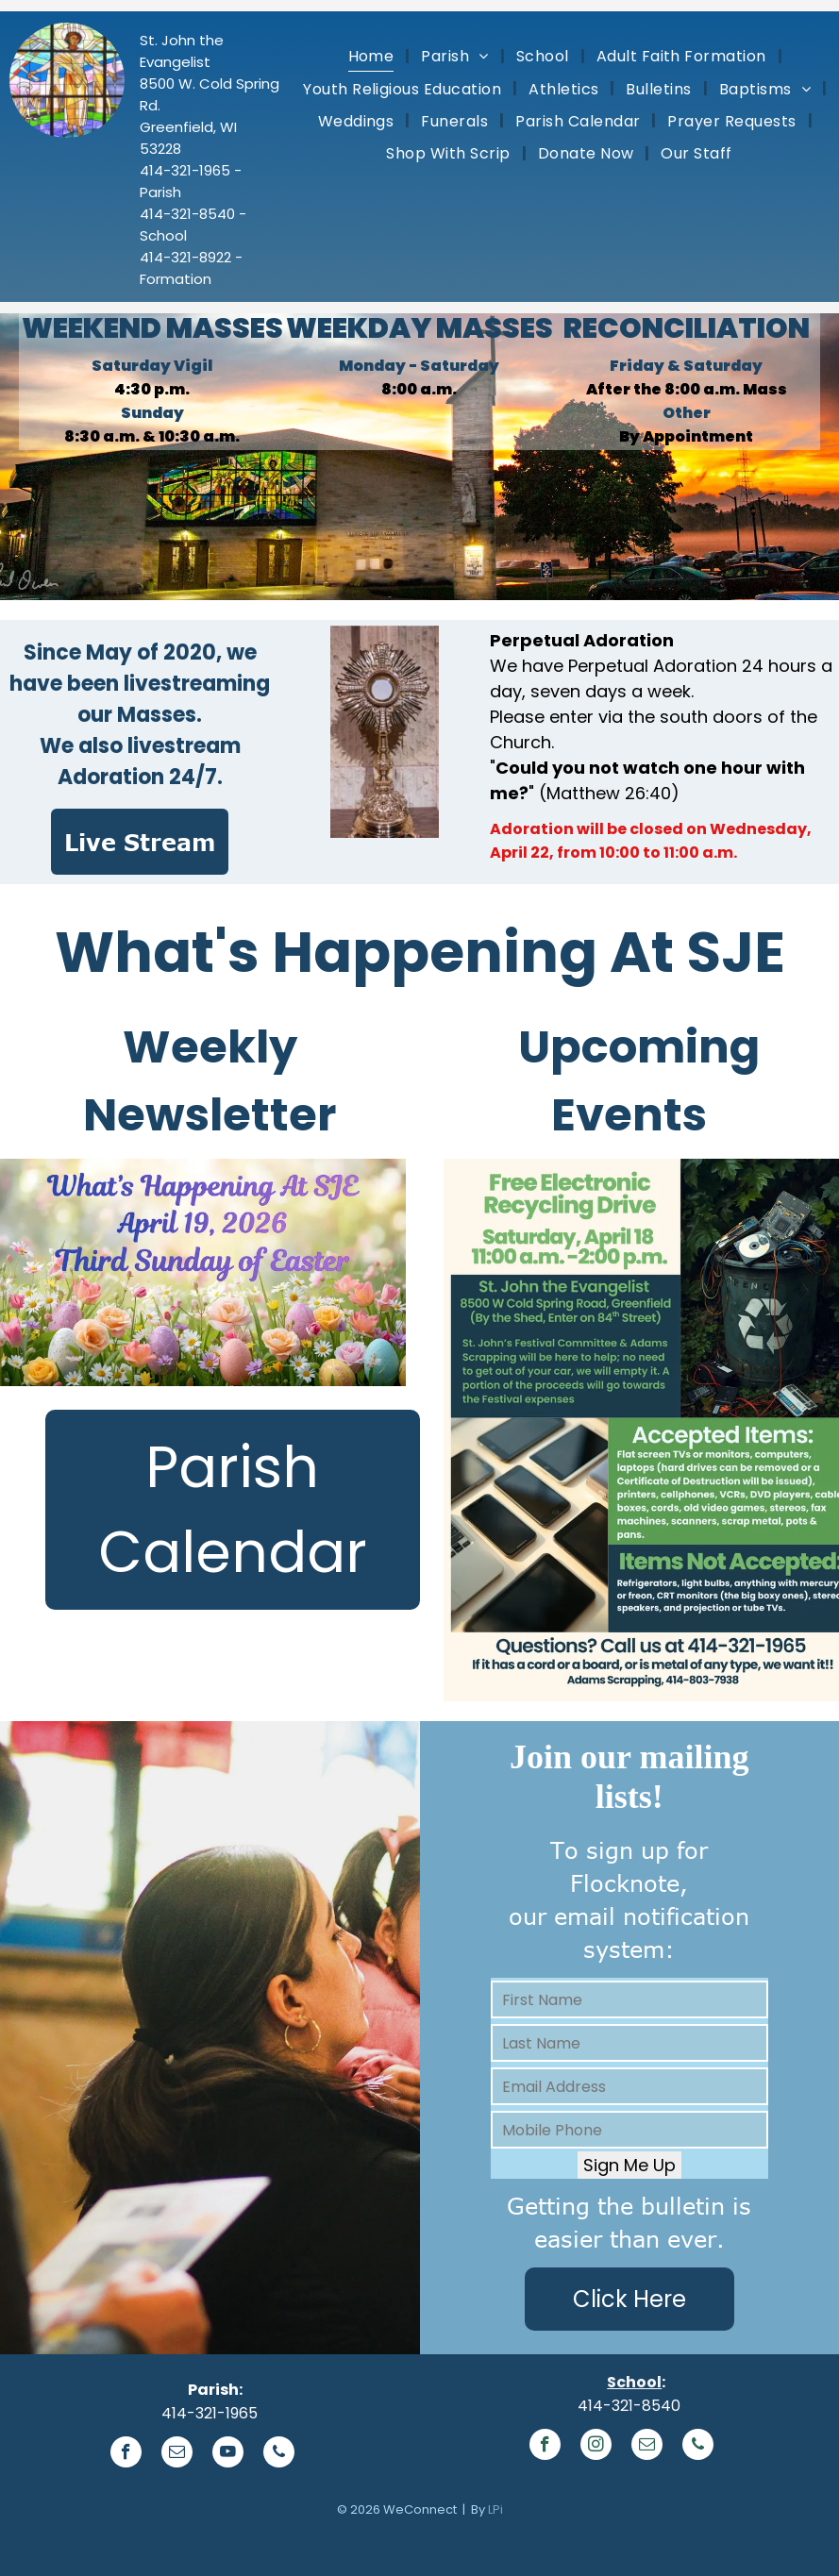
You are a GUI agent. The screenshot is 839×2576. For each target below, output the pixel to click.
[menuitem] (374, 56)
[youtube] (227, 2454)
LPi (495, 2509)
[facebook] (126, 2454)
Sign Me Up (629, 2165)
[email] (177, 2454)
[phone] (278, 2454)
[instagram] (596, 2447)
